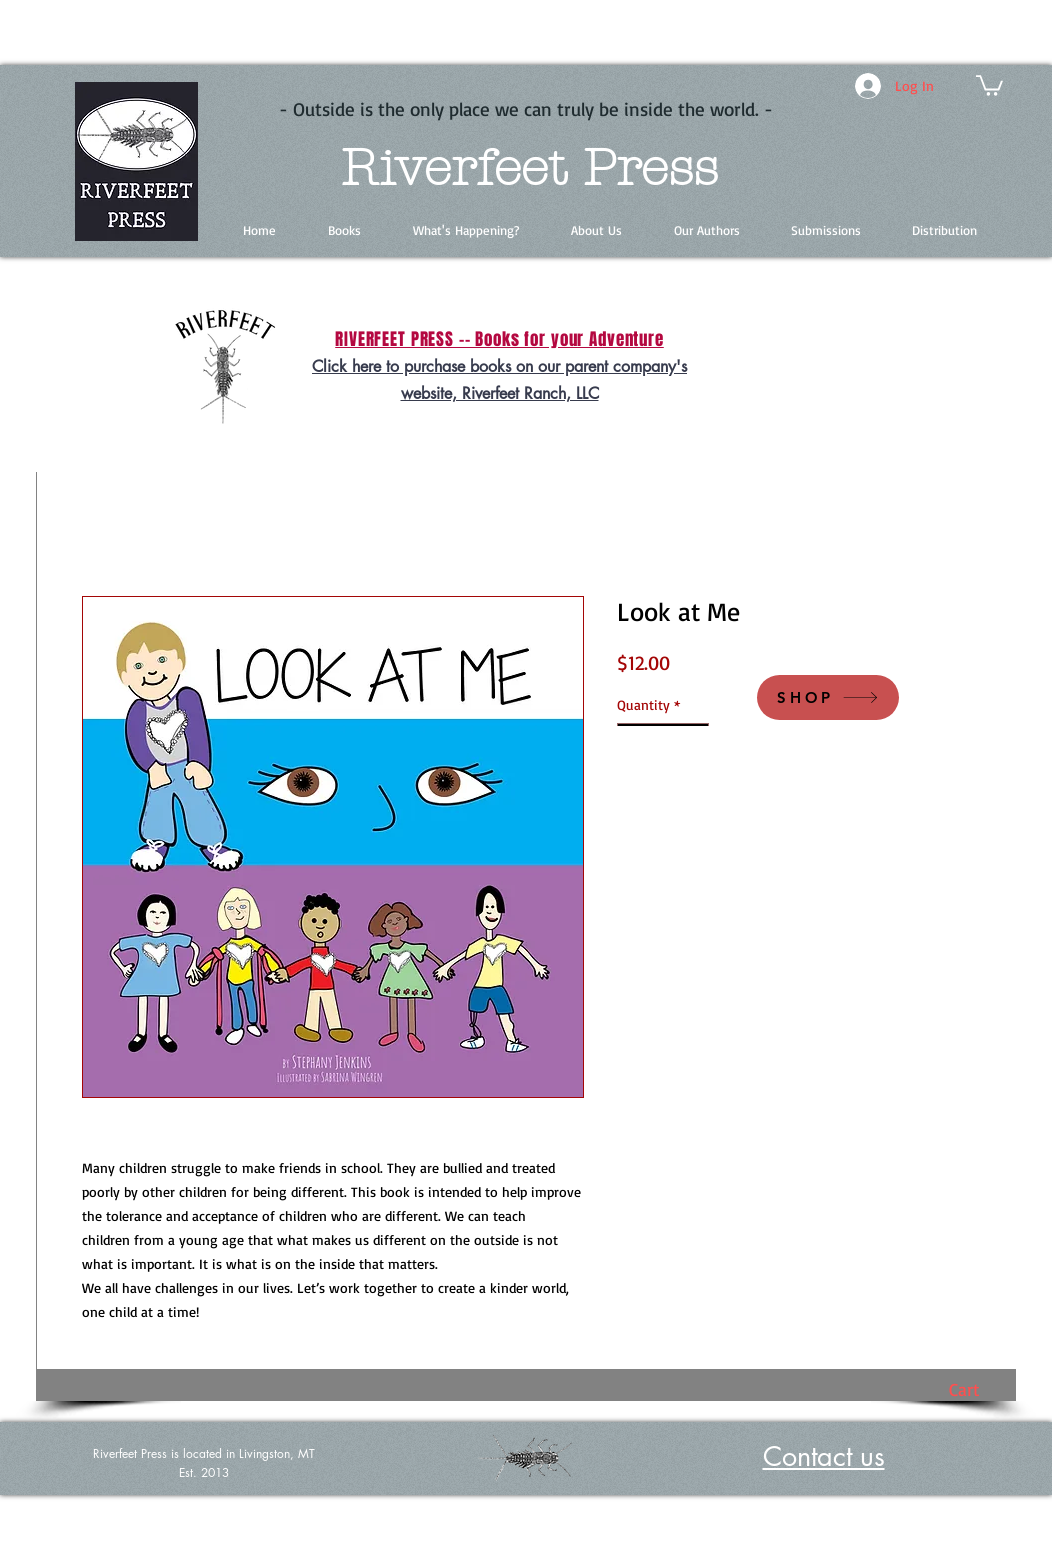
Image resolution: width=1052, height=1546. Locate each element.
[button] (989, 84)
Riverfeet (453, 168)
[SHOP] (828, 697)
